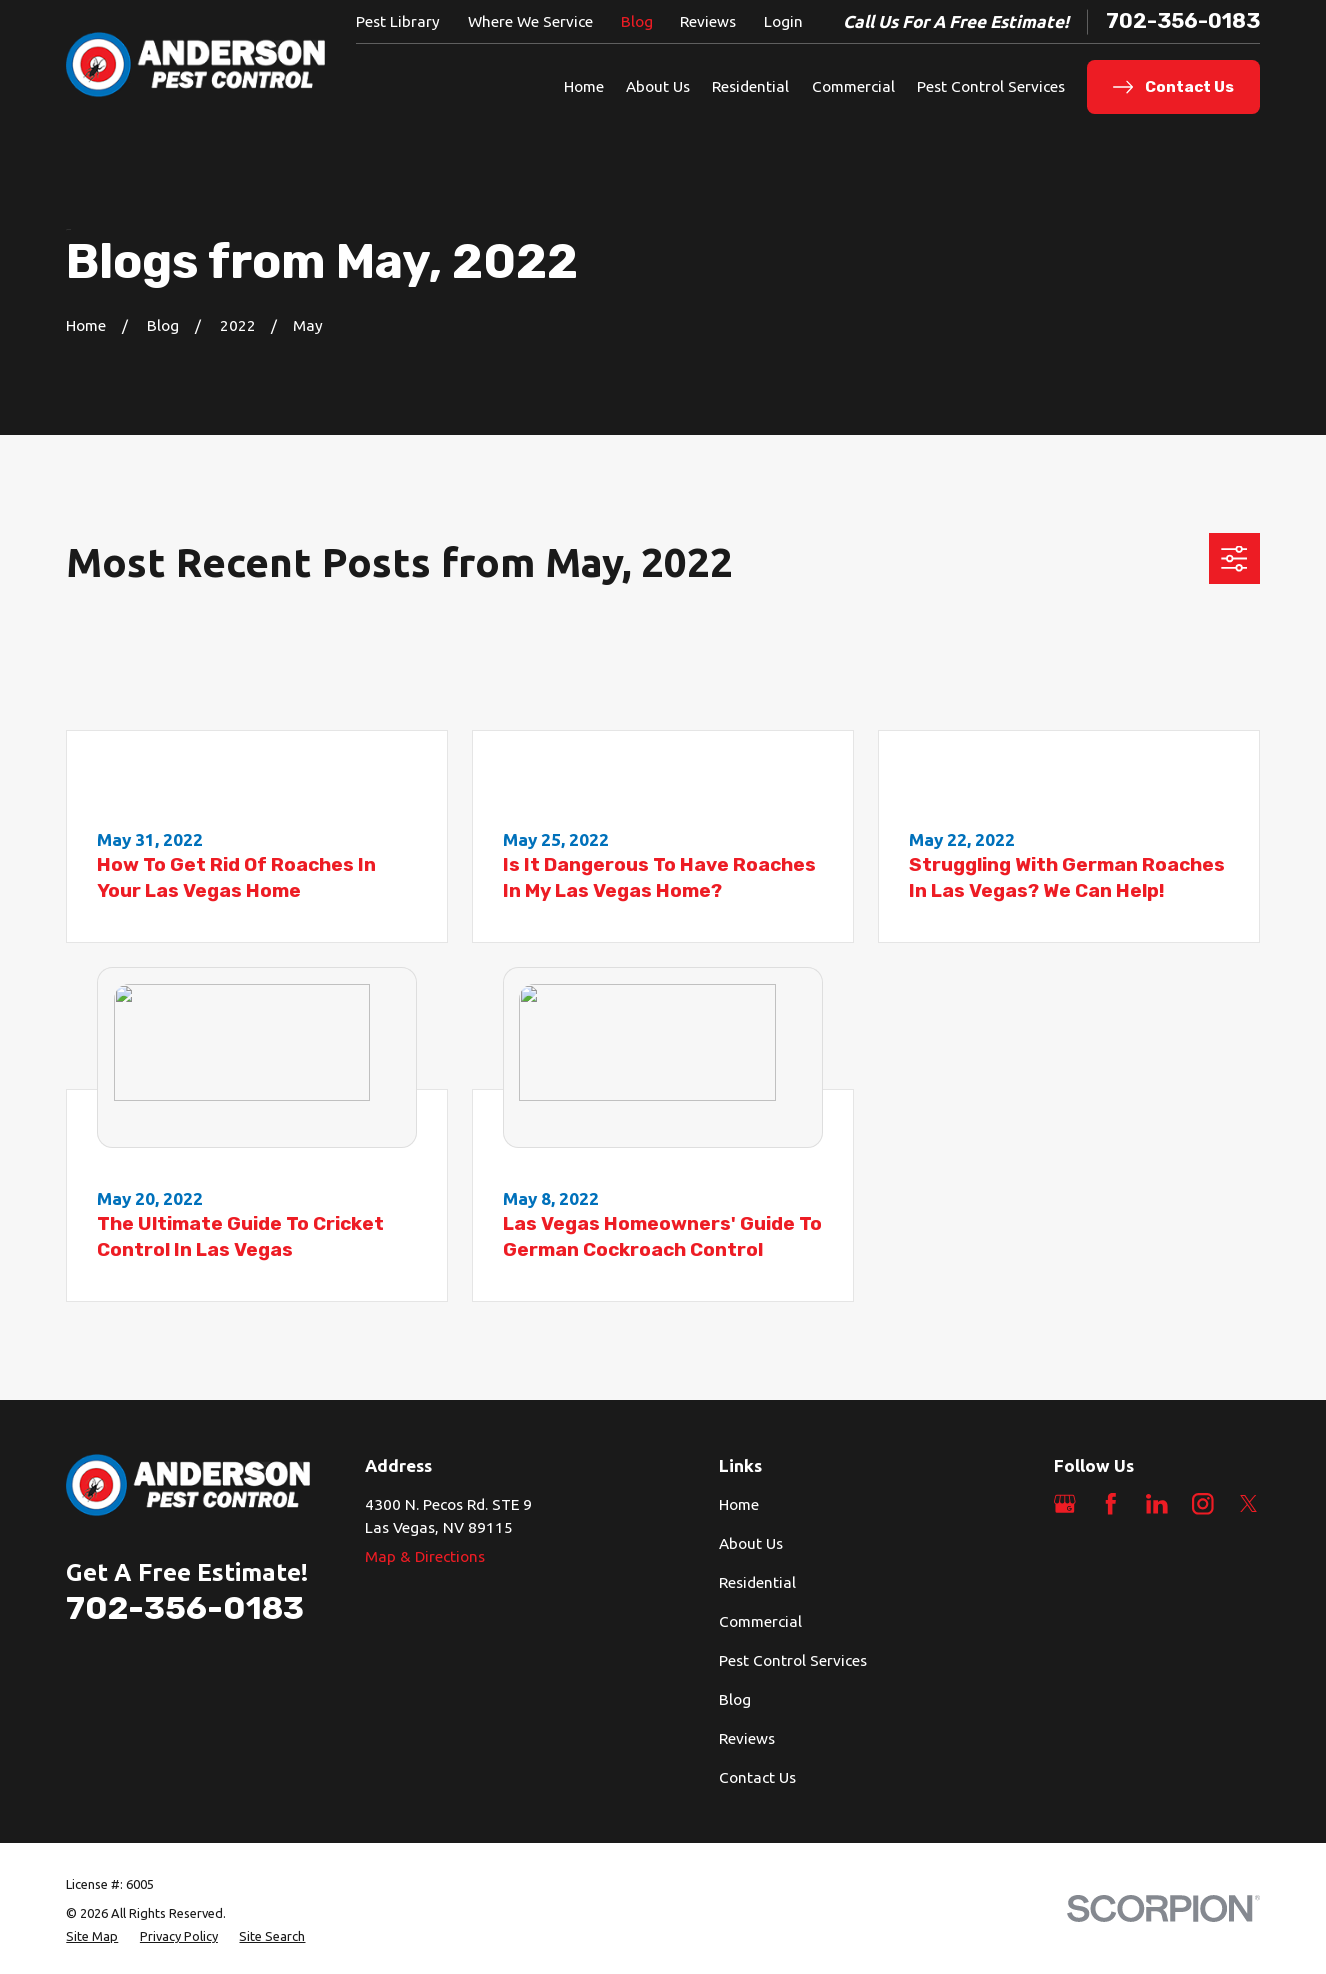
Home (739, 1504)
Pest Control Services (793, 1660)
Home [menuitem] (584, 86)
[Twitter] (1249, 1504)
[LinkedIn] (1157, 1504)
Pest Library (398, 21)
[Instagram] (1203, 1504)
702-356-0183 (1183, 21)
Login (783, 21)
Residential (757, 1582)
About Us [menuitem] (658, 86)
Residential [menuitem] (750, 86)
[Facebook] (1111, 1504)
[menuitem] (92, 1936)
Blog (637, 21)
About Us (751, 1543)
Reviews (708, 21)
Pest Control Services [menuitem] (991, 86)
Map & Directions (425, 1556)
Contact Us (757, 1777)
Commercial (760, 1621)
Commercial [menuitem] (853, 86)
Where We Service (530, 21)
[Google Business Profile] (1065, 1504)
